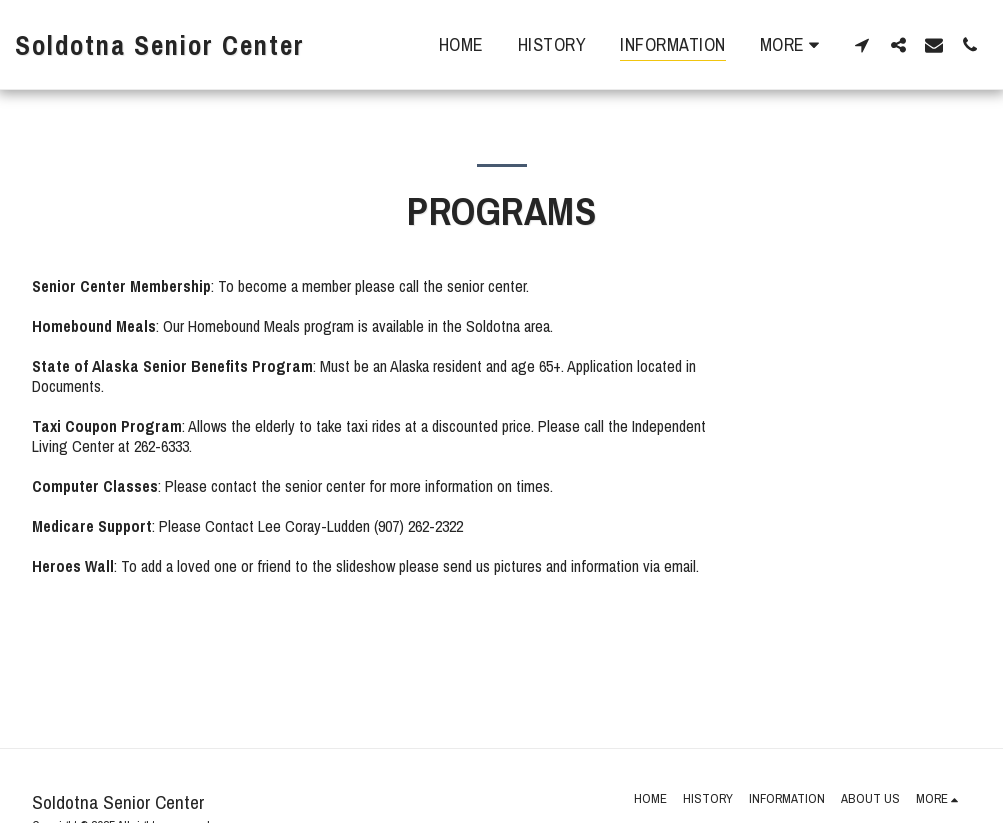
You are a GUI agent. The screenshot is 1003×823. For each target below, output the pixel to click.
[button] (862, 44)
